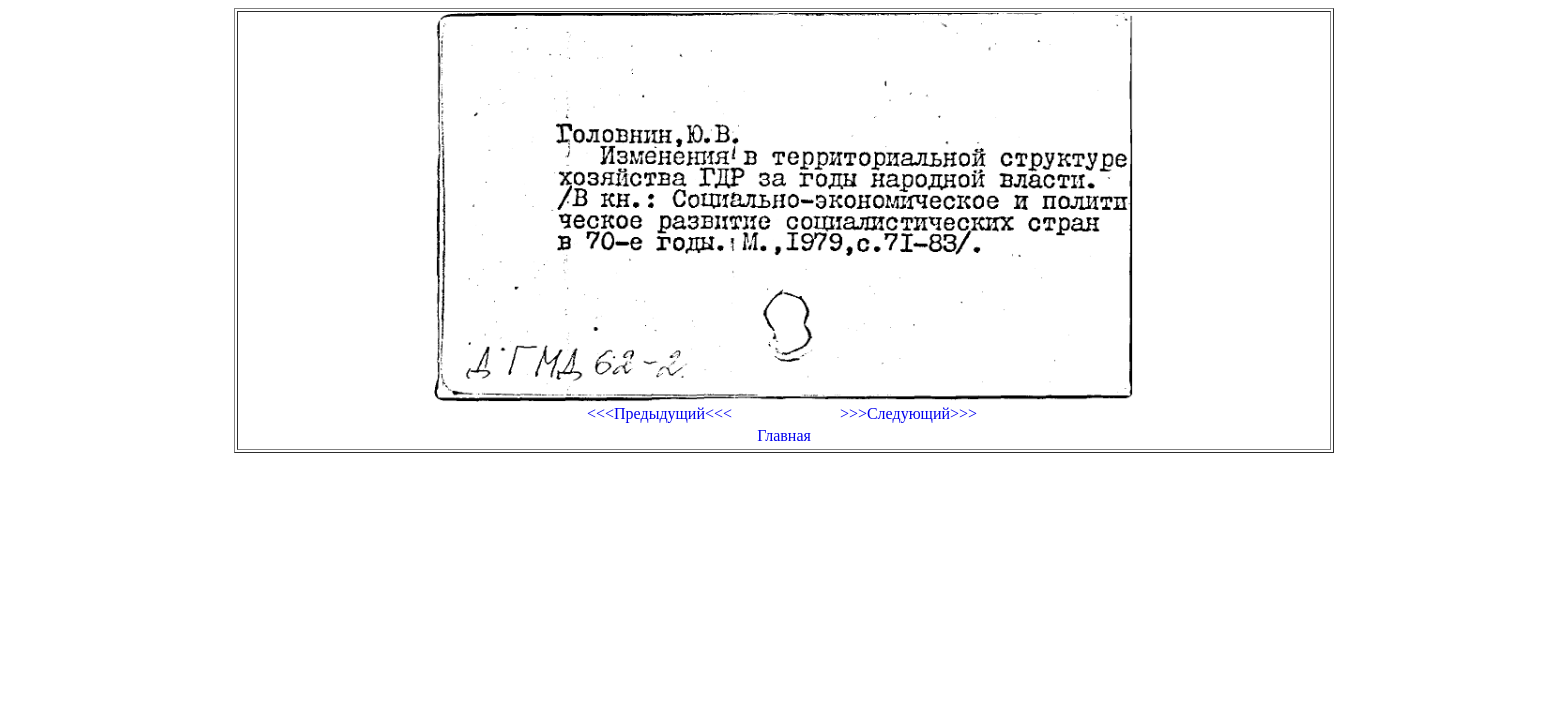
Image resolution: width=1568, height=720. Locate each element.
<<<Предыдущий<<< (659, 413)
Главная (784, 435)
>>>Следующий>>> (908, 413)
